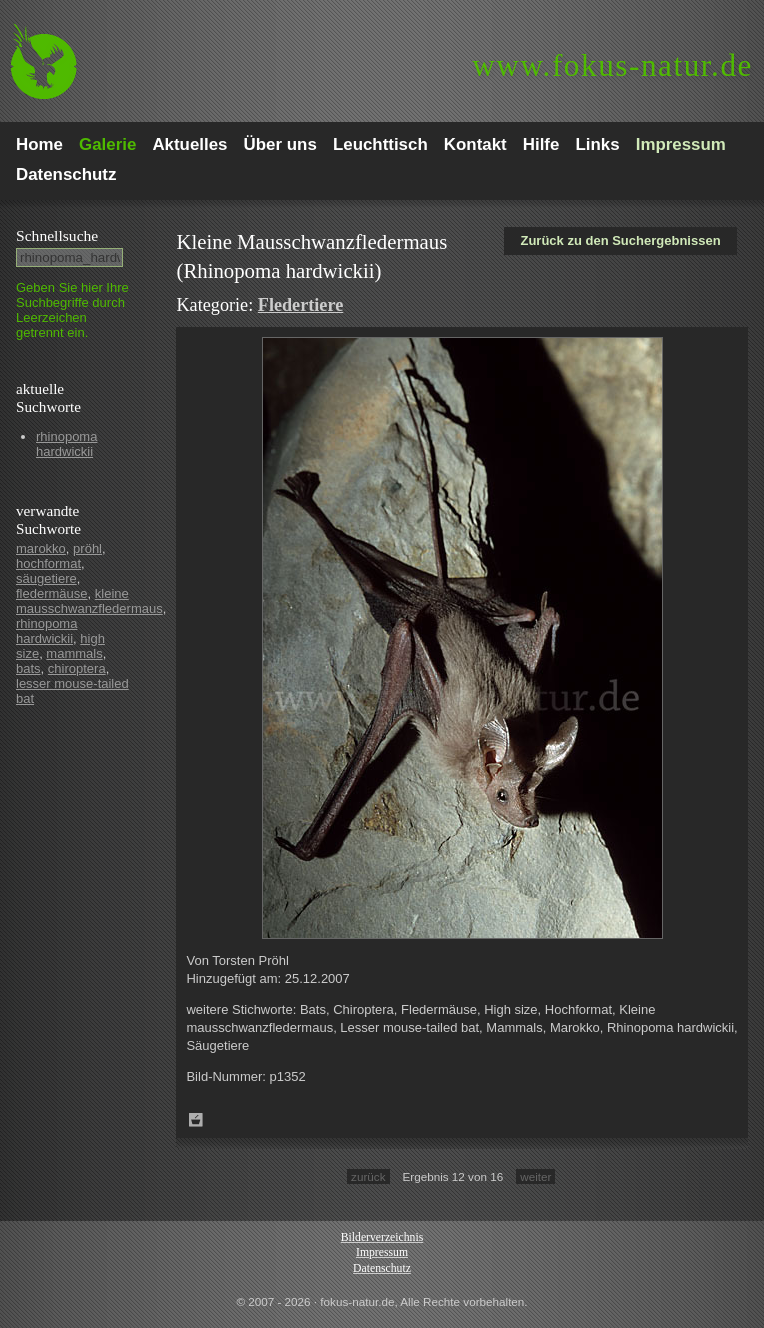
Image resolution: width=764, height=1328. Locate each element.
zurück (368, 1176)
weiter (535, 1176)
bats (28, 668)
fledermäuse (52, 593)
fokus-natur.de (612, 65)
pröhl (87, 548)
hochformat (48, 563)
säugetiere (46, 578)
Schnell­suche (57, 235)
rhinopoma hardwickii (66, 444)
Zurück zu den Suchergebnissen (620, 240)
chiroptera (77, 668)
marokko (41, 548)
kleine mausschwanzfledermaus (89, 601)
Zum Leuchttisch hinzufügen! (196, 1120)
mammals (74, 653)
